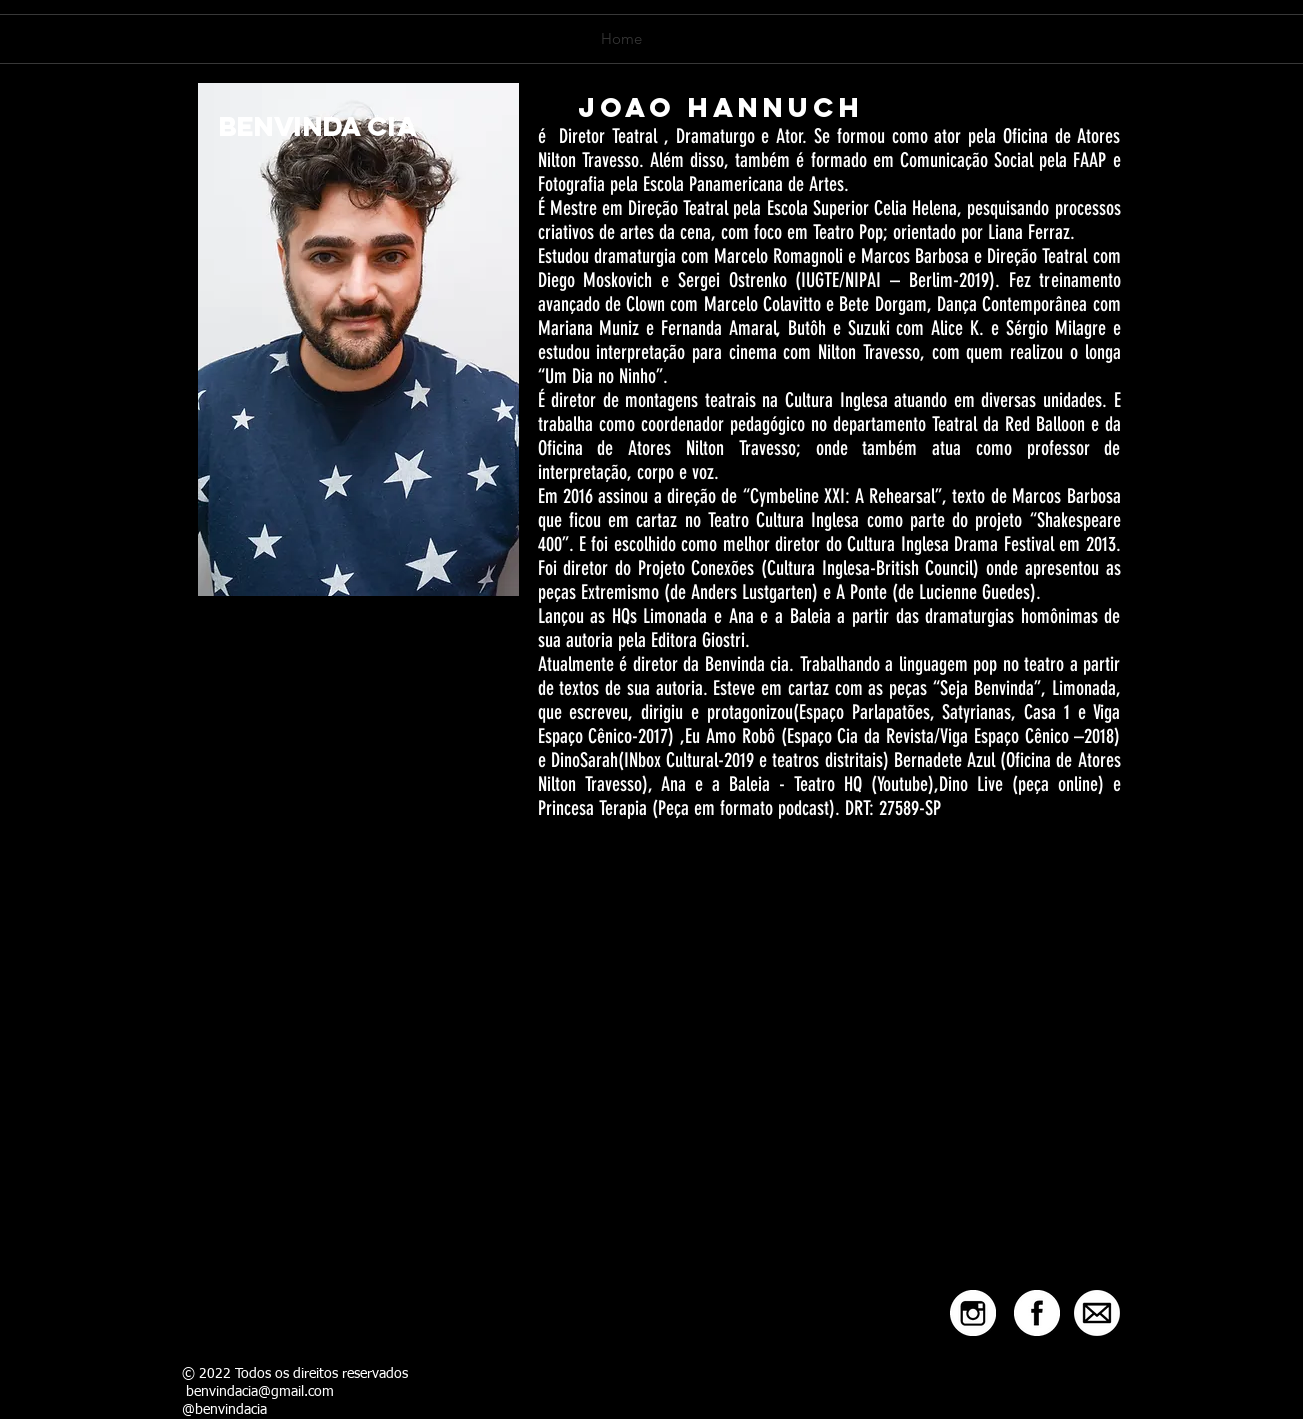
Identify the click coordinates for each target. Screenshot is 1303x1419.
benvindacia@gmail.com (260, 1392)
